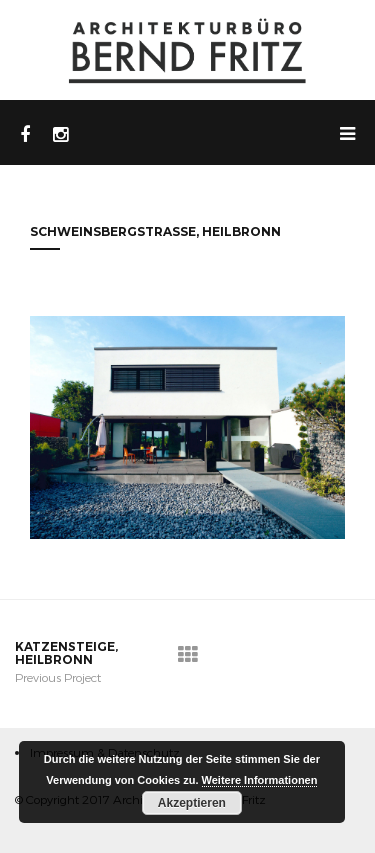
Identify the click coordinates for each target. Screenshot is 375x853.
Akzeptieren (192, 803)
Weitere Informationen (260, 780)
